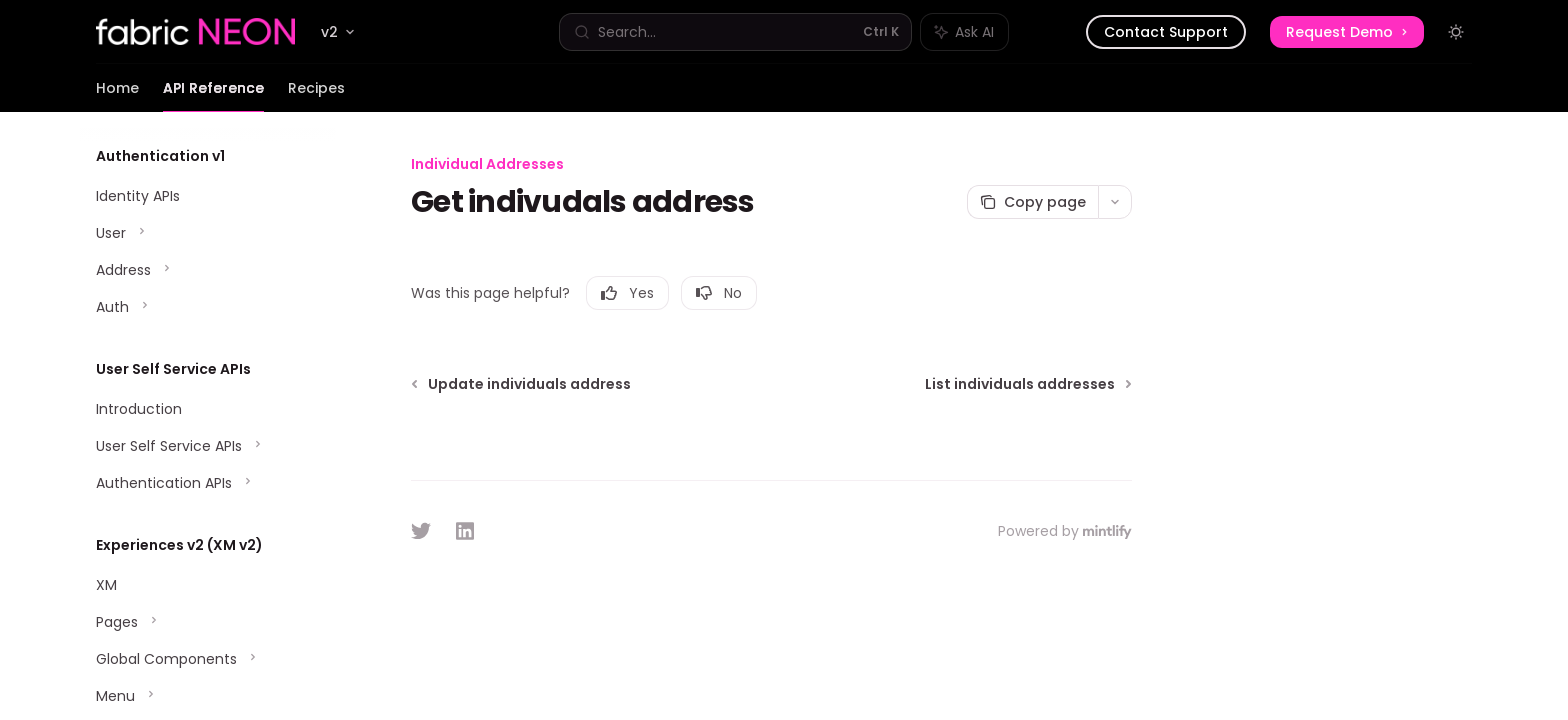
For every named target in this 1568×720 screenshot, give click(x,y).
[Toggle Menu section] (208, 696)
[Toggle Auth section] (208, 307)
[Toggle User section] (208, 233)
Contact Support (1166, 32)
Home (117, 95)
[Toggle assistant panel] (964, 32)
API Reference (213, 95)
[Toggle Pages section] (208, 622)
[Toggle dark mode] (1456, 32)
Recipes (316, 95)
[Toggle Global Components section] (208, 659)
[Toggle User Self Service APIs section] (208, 446)
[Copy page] (1032, 202)
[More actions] (1115, 202)
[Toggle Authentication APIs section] (208, 483)
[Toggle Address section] (208, 270)
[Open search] (735, 32)
